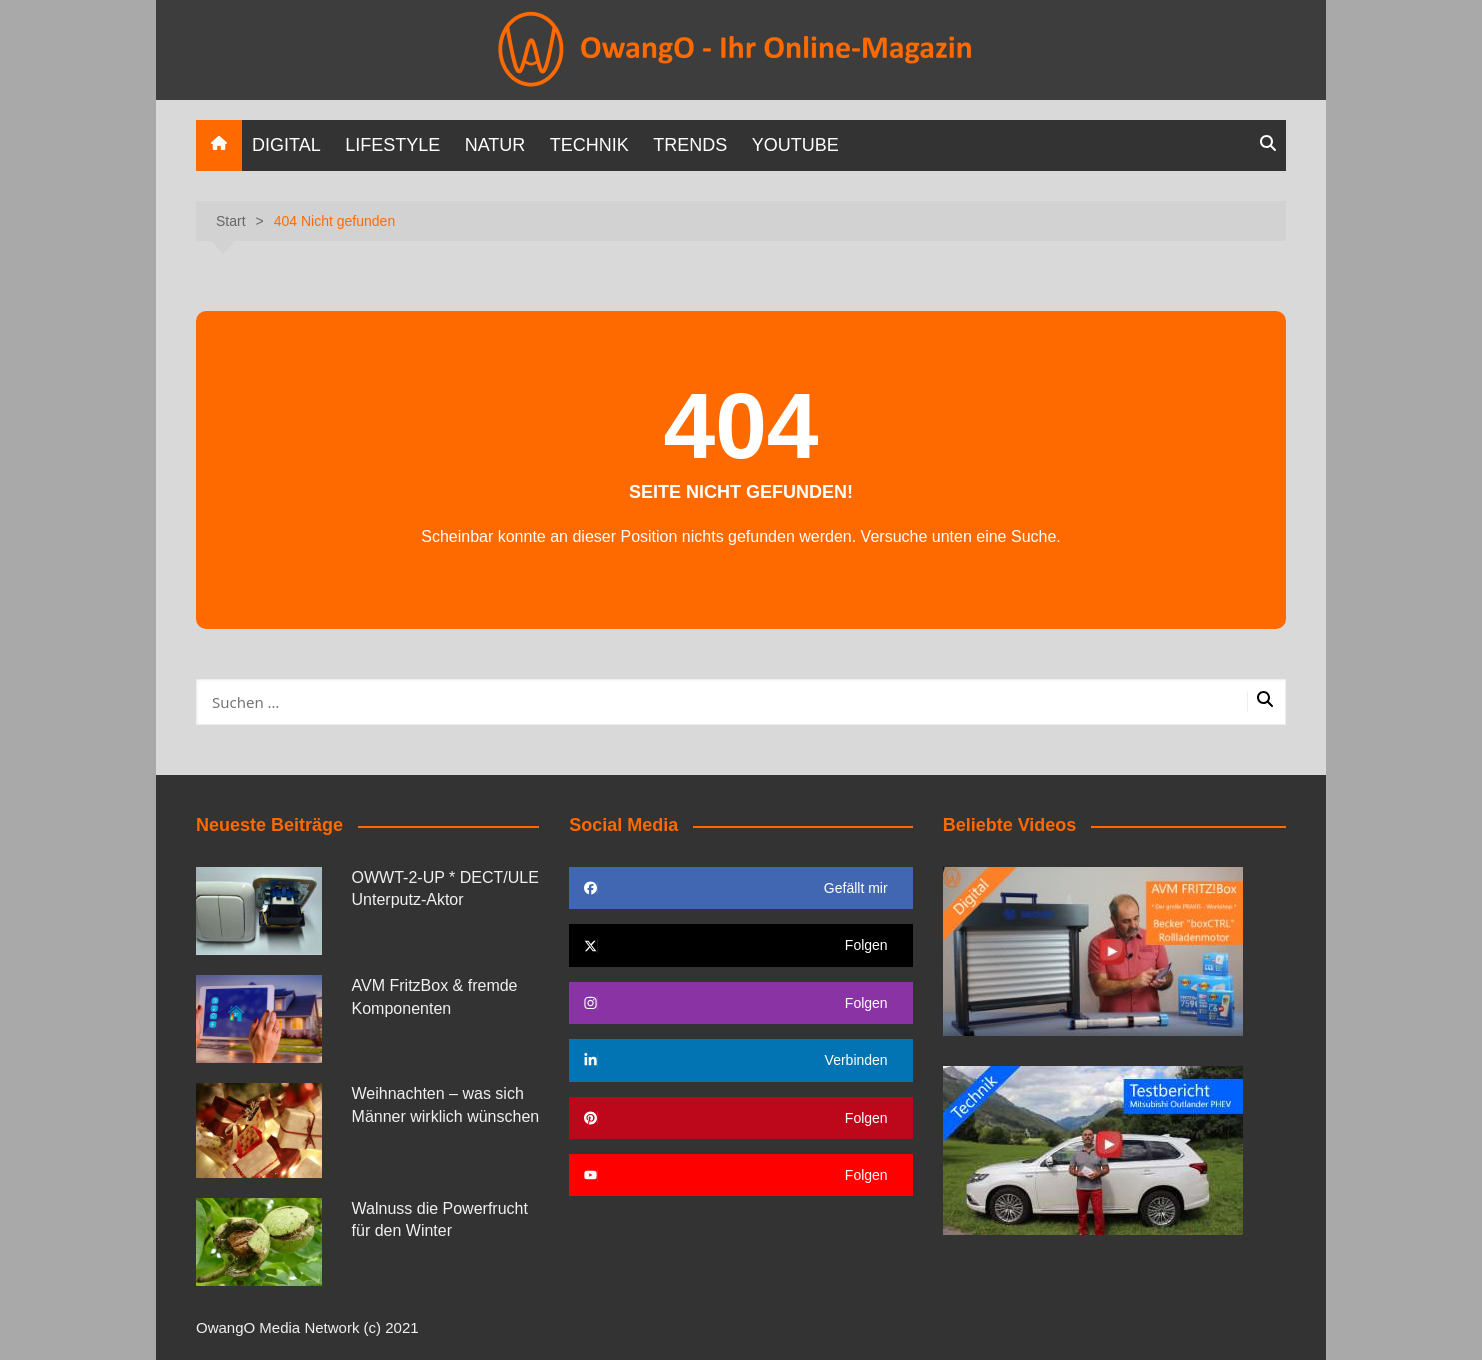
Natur (495, 145)
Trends (690, 145)
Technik (589, 145)
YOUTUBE (795, 145)
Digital (286, 145)
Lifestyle (392, 145)
